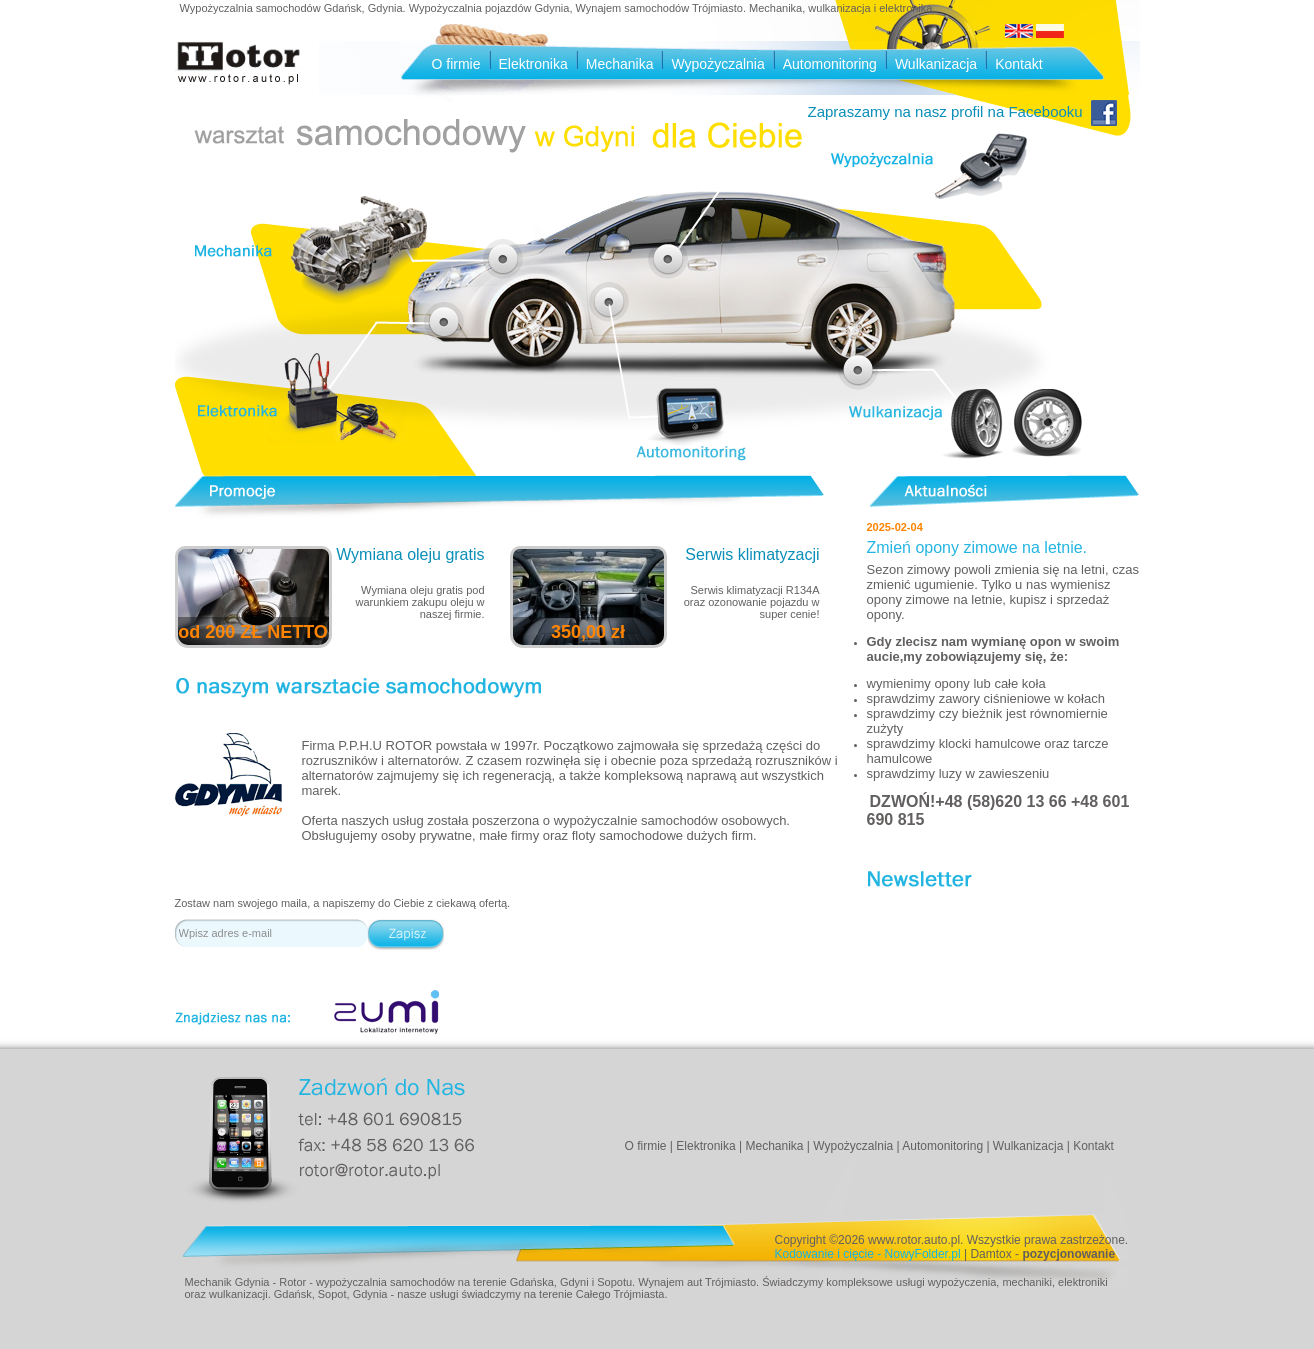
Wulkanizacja (936, 64)
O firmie (456, 64)
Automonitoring (830, 64)
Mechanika (620, 64)
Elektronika (533, 64)
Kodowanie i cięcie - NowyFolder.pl (868, 1254)
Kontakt (1018, 64)
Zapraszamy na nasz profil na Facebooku (962, 111)
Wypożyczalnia (717, 64)
